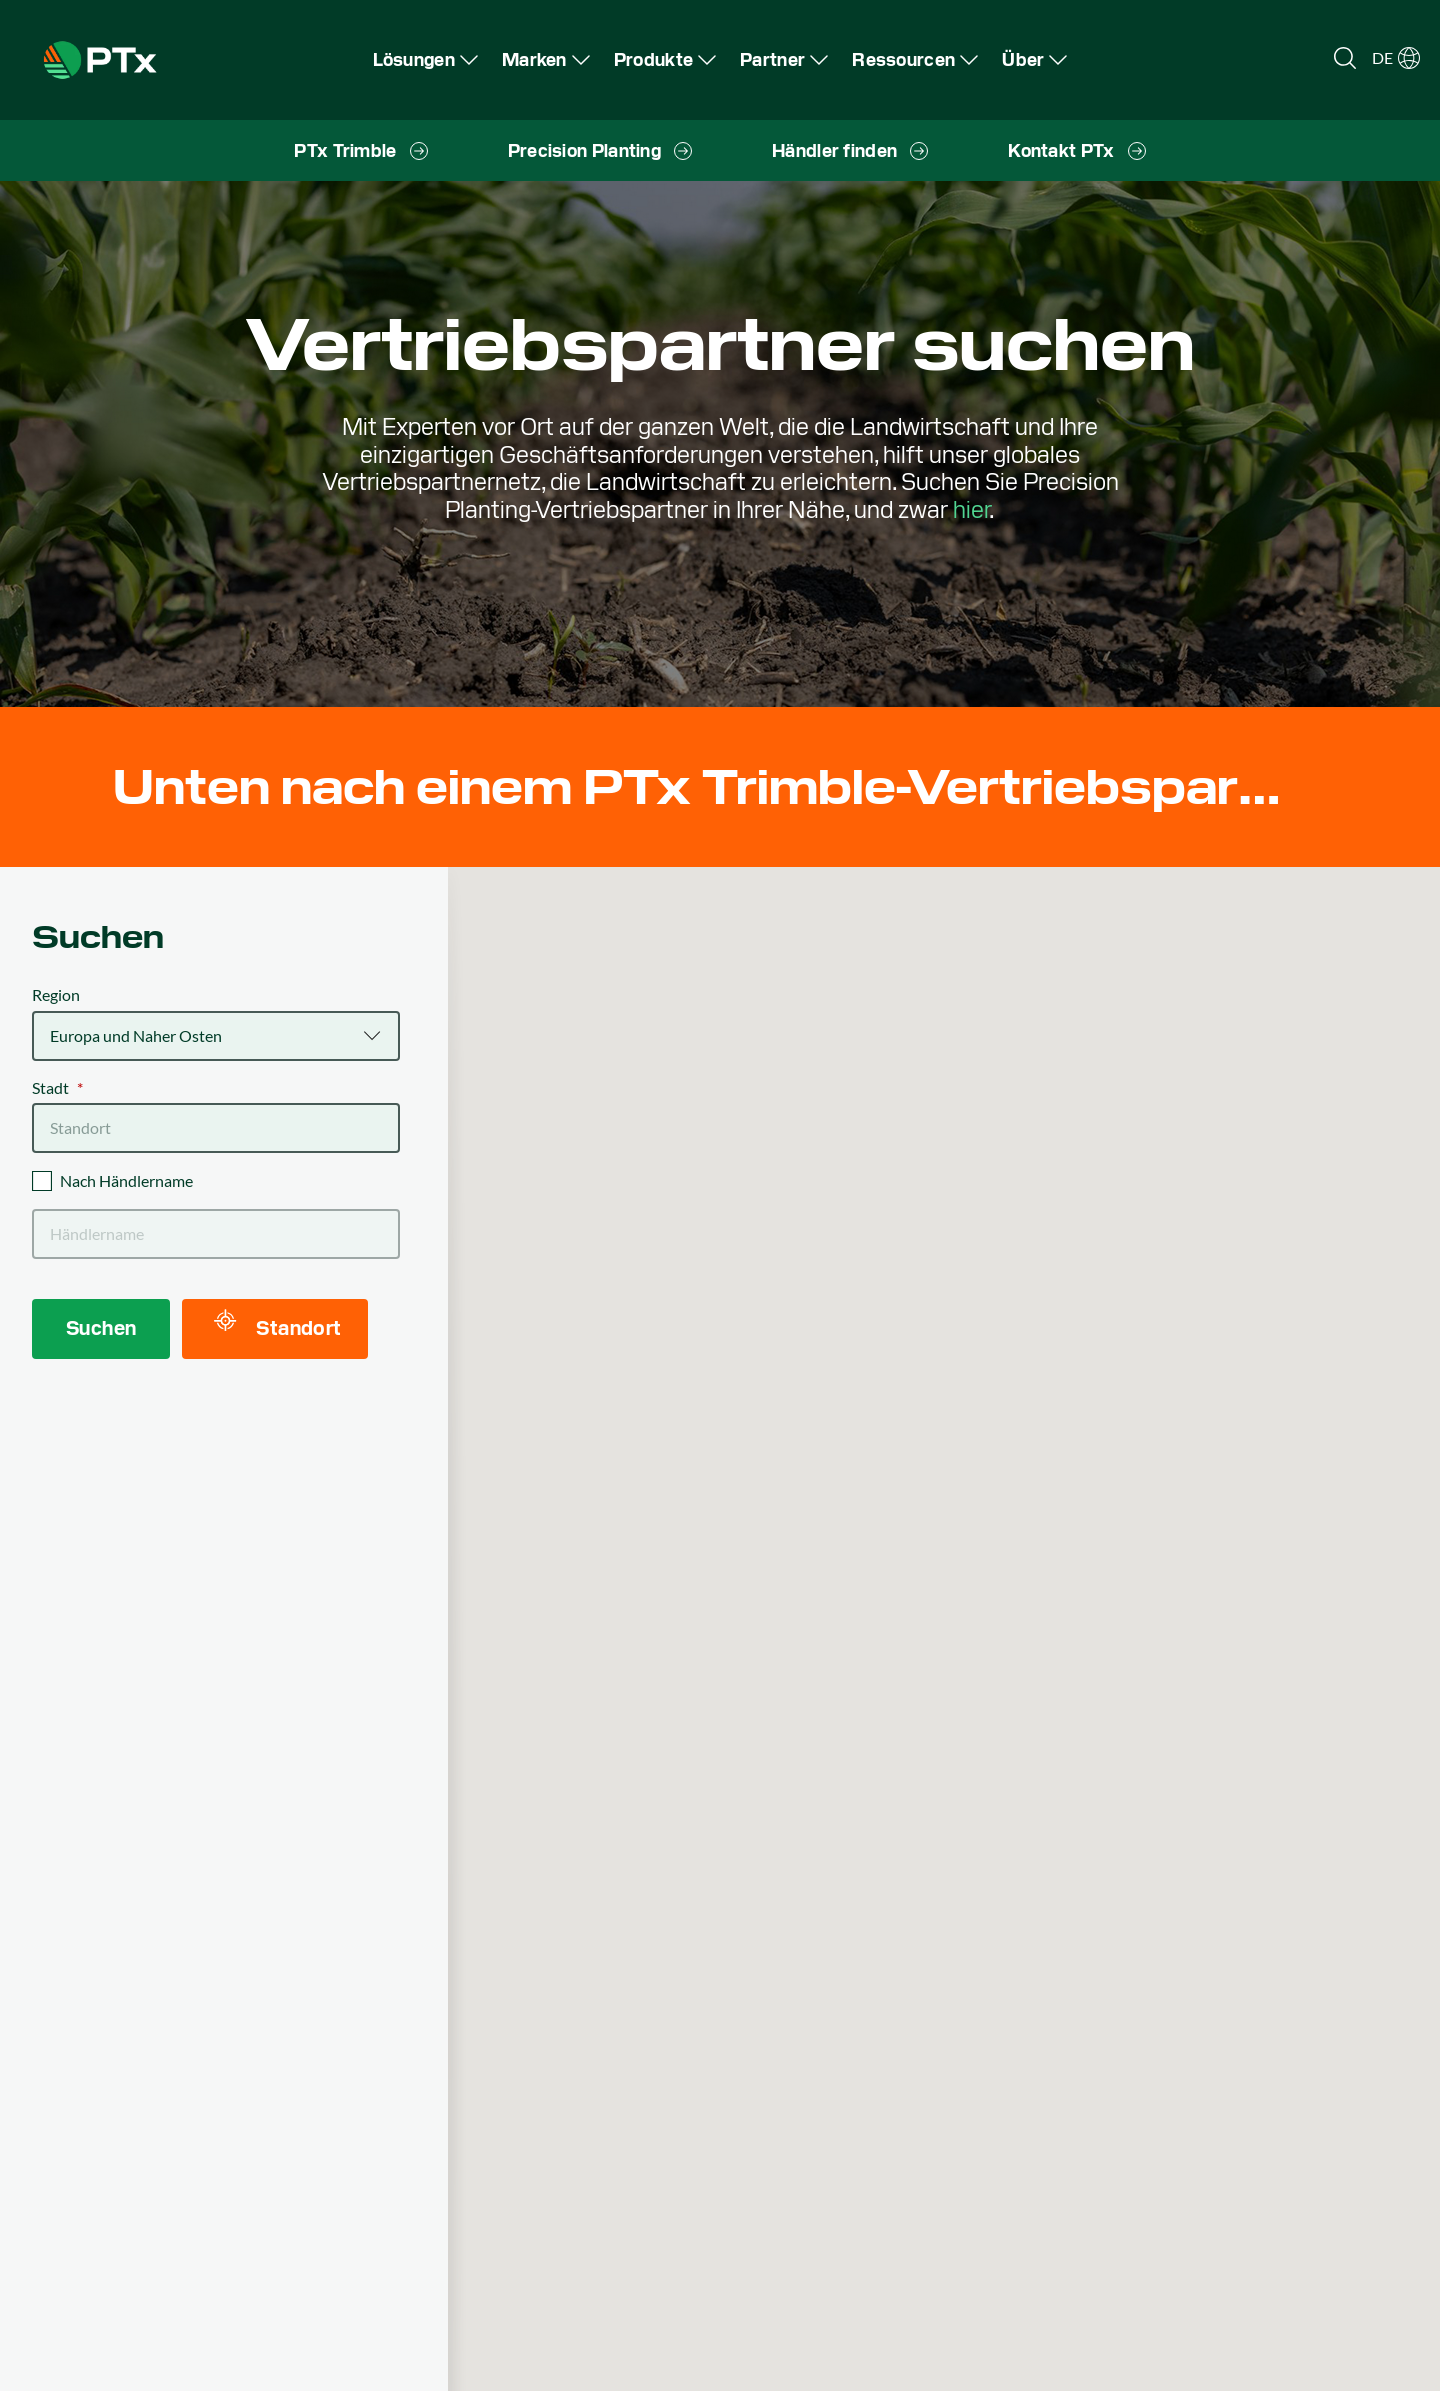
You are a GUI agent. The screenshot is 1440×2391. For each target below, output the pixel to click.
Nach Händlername (126, 1180)
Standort (277, 1325)
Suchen (101, 1328)
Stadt (57, 1087)
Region (56, 994)
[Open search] (1345, 58)
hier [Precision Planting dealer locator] (971, 509)
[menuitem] (425, 59)
